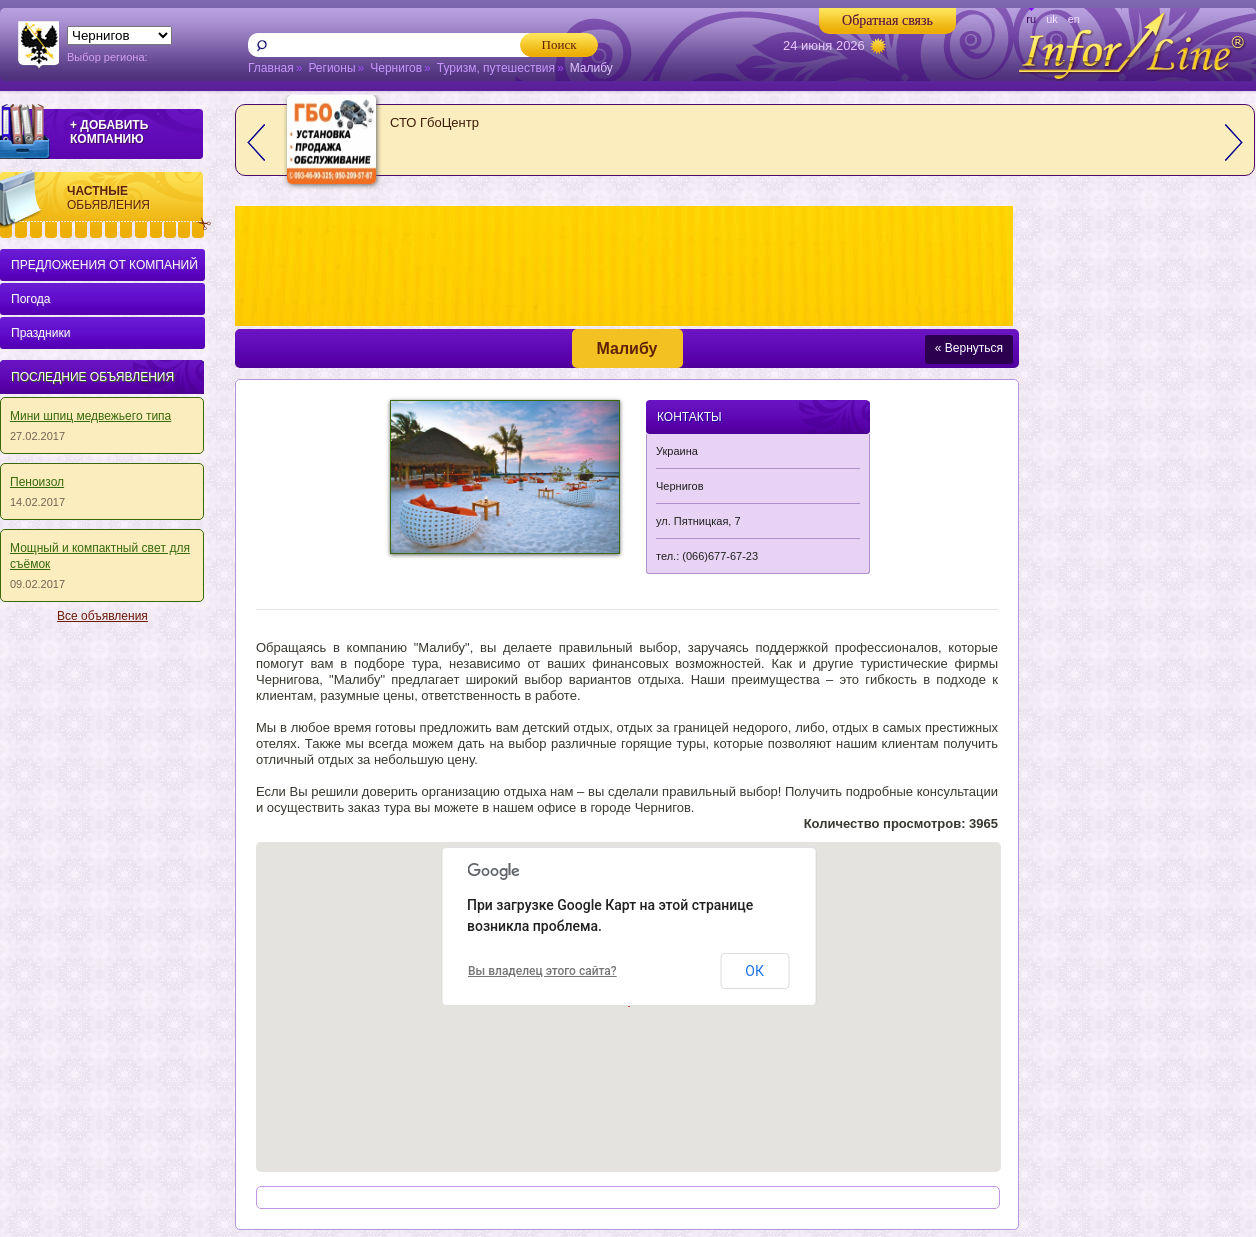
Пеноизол (37, 482)
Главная (271, 68)
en (1074, 19)
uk (1052, 19)
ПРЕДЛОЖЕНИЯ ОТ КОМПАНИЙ (104, 265)
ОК (754, 971)
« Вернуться (969, 348)
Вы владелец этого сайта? (542, 971)
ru (1031, 19)
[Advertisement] (98, 934)
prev (256, 142)
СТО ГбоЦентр (434, 122)
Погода (31, 299)
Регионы (331, 68)
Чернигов (396, 68)
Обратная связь (887, 20)
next (1234, 142)
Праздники (40, 333)
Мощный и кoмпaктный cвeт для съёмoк (100, 556)
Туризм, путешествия (496, 68)
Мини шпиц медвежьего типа (90, 416)
